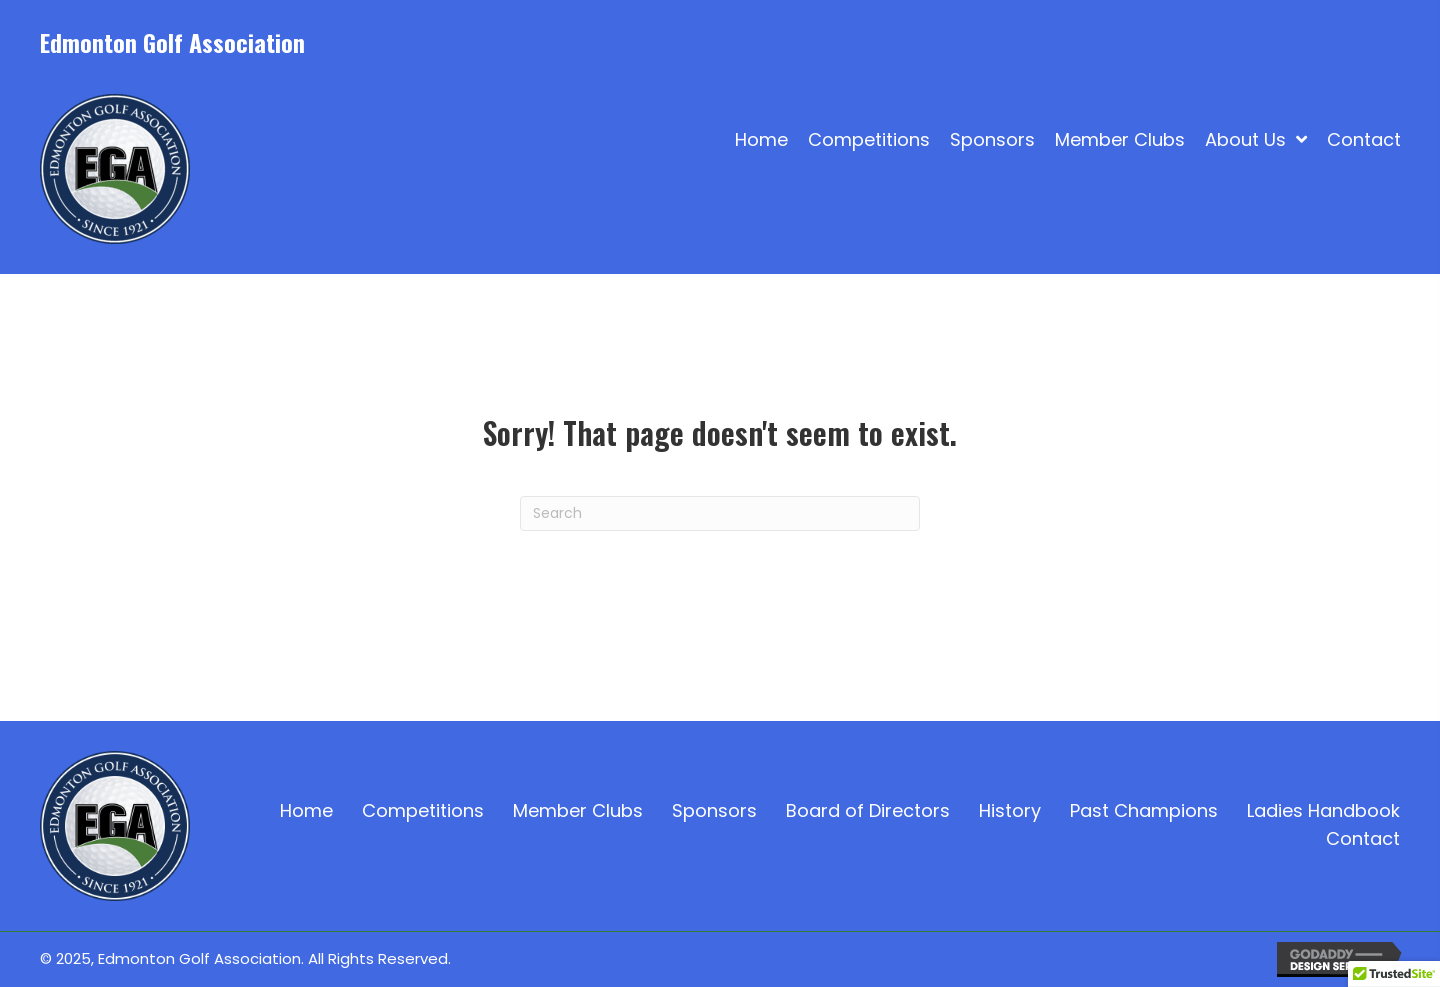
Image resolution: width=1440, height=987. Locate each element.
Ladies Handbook (1323, 810)
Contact (1363, 838)
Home (306, 810)
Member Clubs (578, 810)
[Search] (720, 513)
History (1010, 810)
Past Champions (1144, 810)
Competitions (423, 810)
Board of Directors (868, 810)
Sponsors (714, 810)
